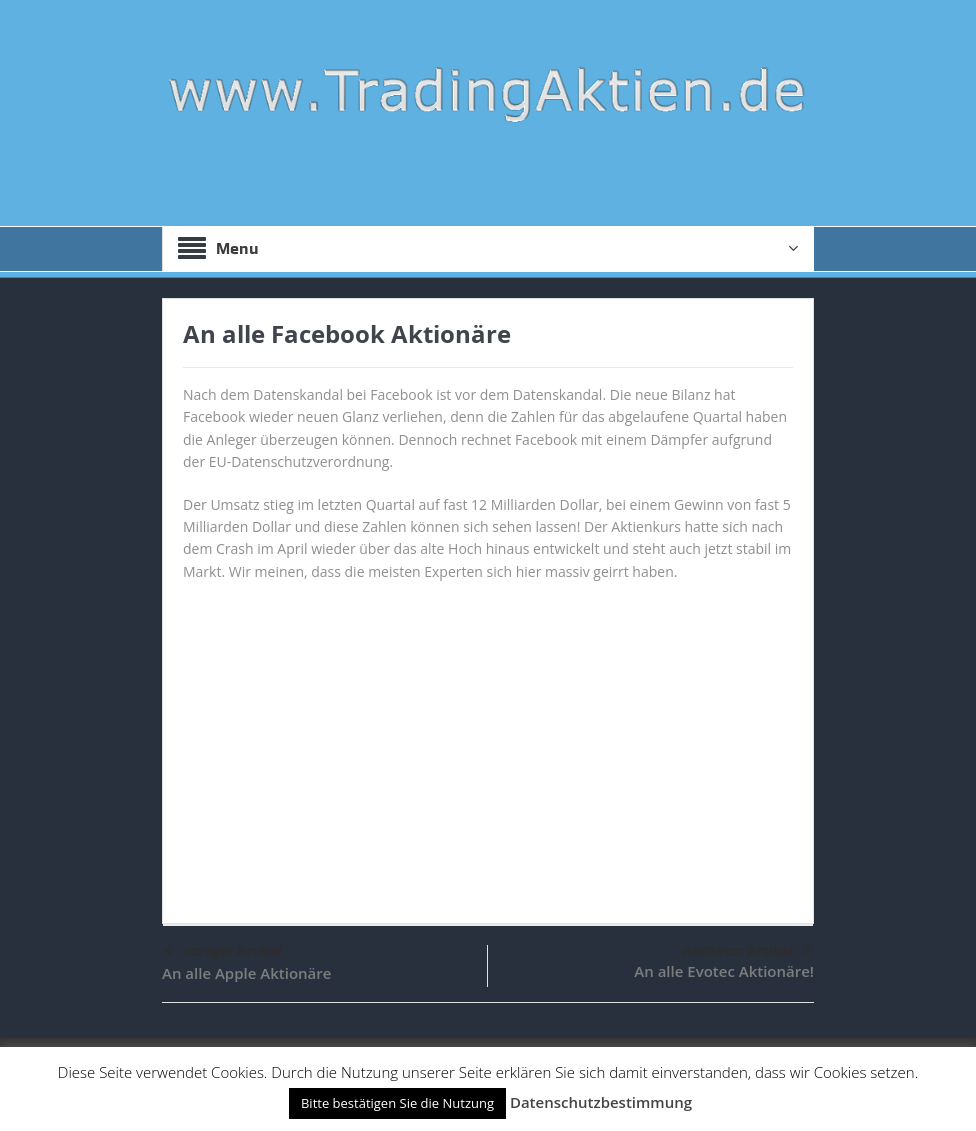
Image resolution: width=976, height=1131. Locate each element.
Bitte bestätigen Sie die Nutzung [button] (397, 1103)
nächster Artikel (747, 951)
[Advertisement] (488, 743)
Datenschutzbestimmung (601, 1102)
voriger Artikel (223, 952)
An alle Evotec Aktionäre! (724, 971)
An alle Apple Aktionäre (246, 973)
